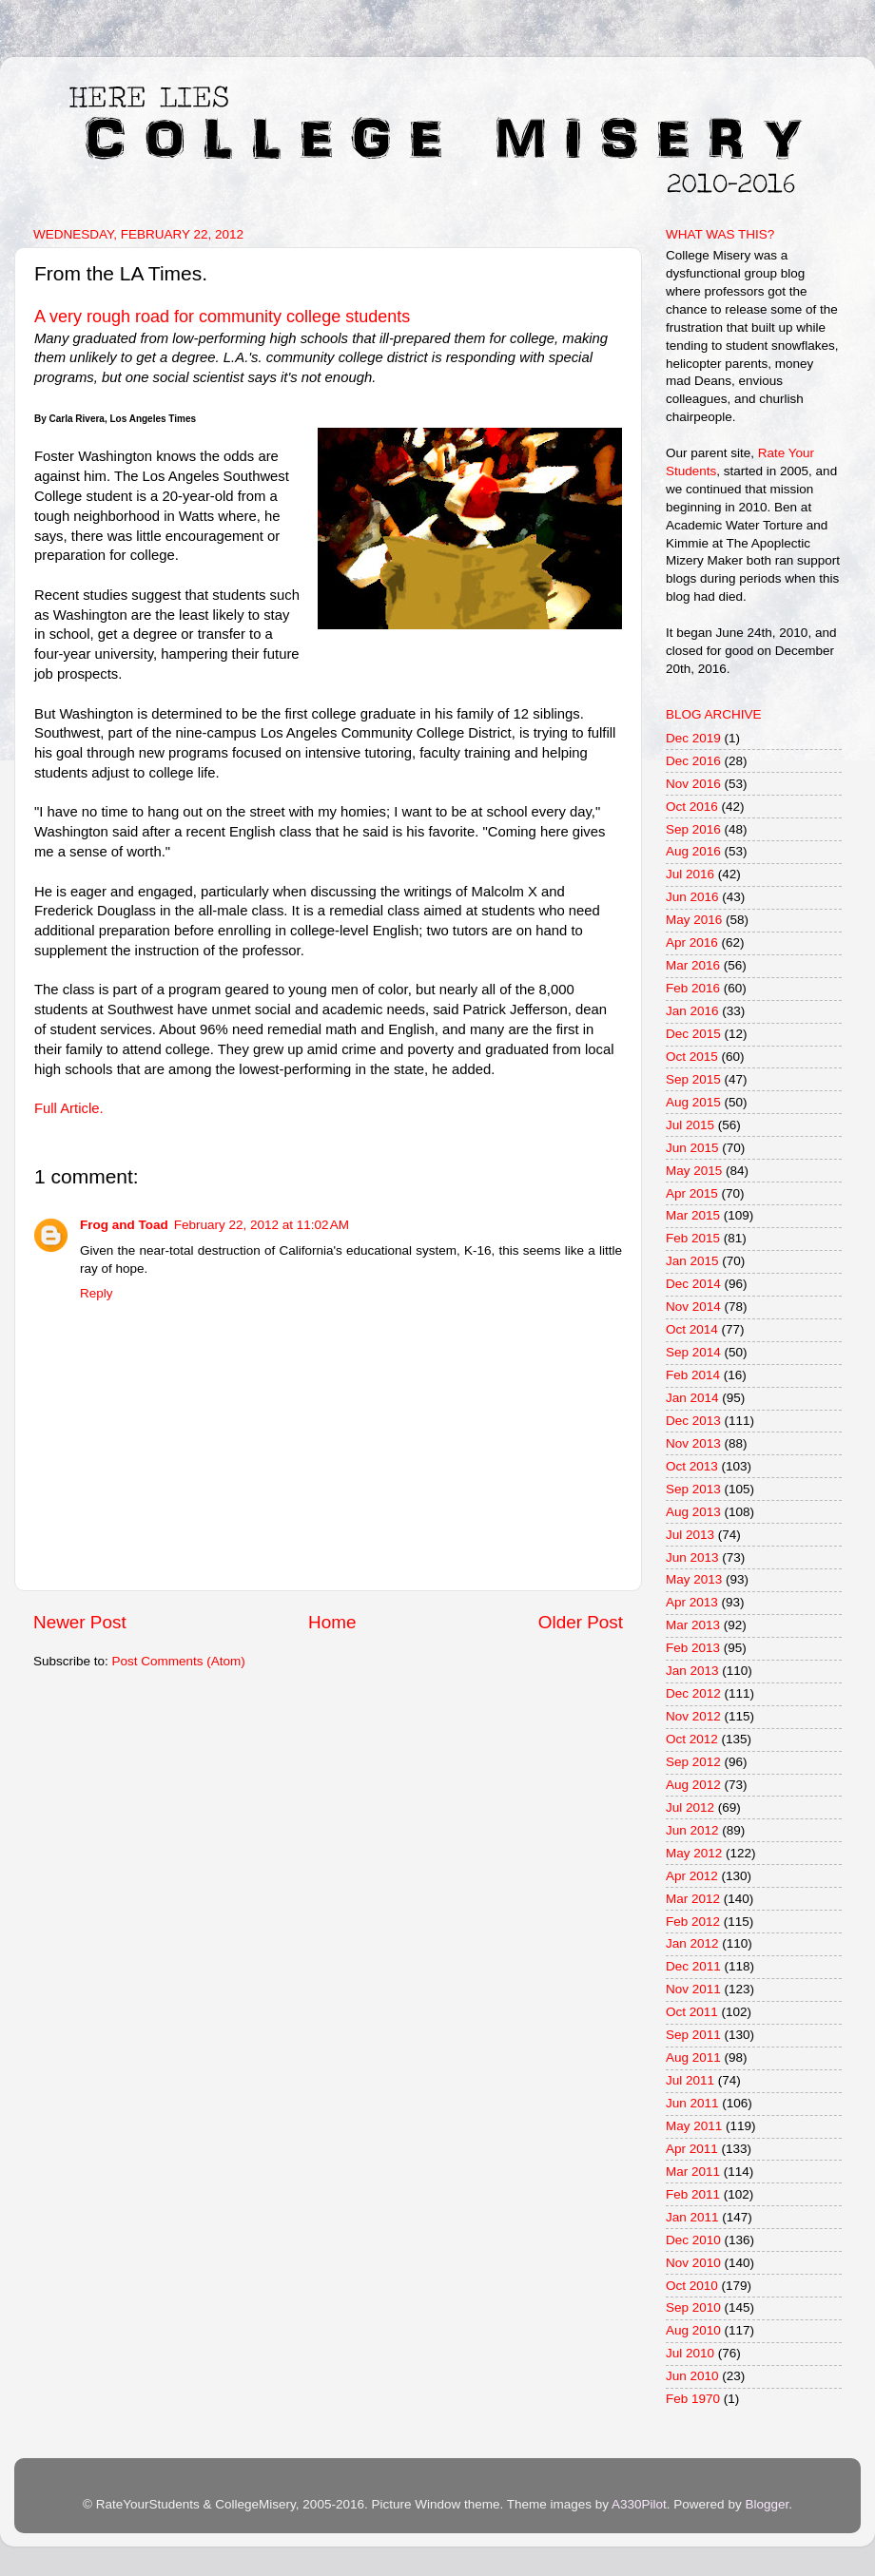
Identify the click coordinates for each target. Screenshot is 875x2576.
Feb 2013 (693, 1648)
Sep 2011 (693, 2035)
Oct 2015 (692, 1056)
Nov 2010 (693, 2263)
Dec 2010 (693, 2240)
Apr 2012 (692, 1876)
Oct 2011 (692, 2012)
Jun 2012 (692, 1830)
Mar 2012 (693, 1899)
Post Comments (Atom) (178, 1661)
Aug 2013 (693, 1512)
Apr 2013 (692, 1602)
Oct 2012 (692, 1739)
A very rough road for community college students (222, 316)
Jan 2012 (692, 1943)
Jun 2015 (692, 1148)
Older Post (580, 1622)
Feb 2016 (693, 988)
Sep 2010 (693, 2307)
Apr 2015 (692, 1193)
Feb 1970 (693, 2399)
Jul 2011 (690, 2080)
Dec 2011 (693, 1966)
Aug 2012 (693, 1785)
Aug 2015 (693, 1102)
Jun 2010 (692, 2376)
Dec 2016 (693, 761)
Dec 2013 (693, 1420)
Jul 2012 (690, 1807)
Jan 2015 (692, 1261)
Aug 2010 (693, 2330)
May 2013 (694, 1579)
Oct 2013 (692, 1466)
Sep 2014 (693, 1352)
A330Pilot (639, 2504)
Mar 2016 (693, 965)
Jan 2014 (692, 1398)
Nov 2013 (693, 1443)
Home (332, 1622)
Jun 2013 (692, 1557)
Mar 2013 (693, 1625)
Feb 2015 (693, 1238)
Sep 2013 (693, 1489)
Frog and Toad (124, 1225)
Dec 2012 (693, 1693)
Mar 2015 (693, 1215)
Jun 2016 (692, 897)
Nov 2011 (693, 1989)
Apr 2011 (692, 2149)
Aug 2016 (693, 851)
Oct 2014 (692, 1329)
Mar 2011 (693, 2171)
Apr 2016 (692, 942)
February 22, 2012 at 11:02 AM (261, 1225)
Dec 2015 (693, 1034)
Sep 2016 (693, 829)
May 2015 (694, 1170)
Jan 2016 (692, 1011)
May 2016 (694, 920)
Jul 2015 (690, 1125)
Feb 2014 (693, 1375)
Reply (96, 1293)
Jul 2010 (690, 2353)
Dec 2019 (693, 738)
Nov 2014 (693, 1306)
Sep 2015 (693, 1079)
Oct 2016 (692, 806)
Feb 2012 (693, 1921)
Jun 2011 (692, 2103)
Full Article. (69, 1108)
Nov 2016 (693, 784)
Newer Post (79, 1622)
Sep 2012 (693, 1762)
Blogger (766, 2504)
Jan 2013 (692, 1670)
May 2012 (694, 1853)
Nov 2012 (693, 1716)
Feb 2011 (693, 2194)
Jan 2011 (692, 2217)
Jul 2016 (690, 874)
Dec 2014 (693, 1284)
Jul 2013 (690, 1535)
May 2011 (694, 2126)
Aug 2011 (693, 2057)
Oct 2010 (692, 2285)
